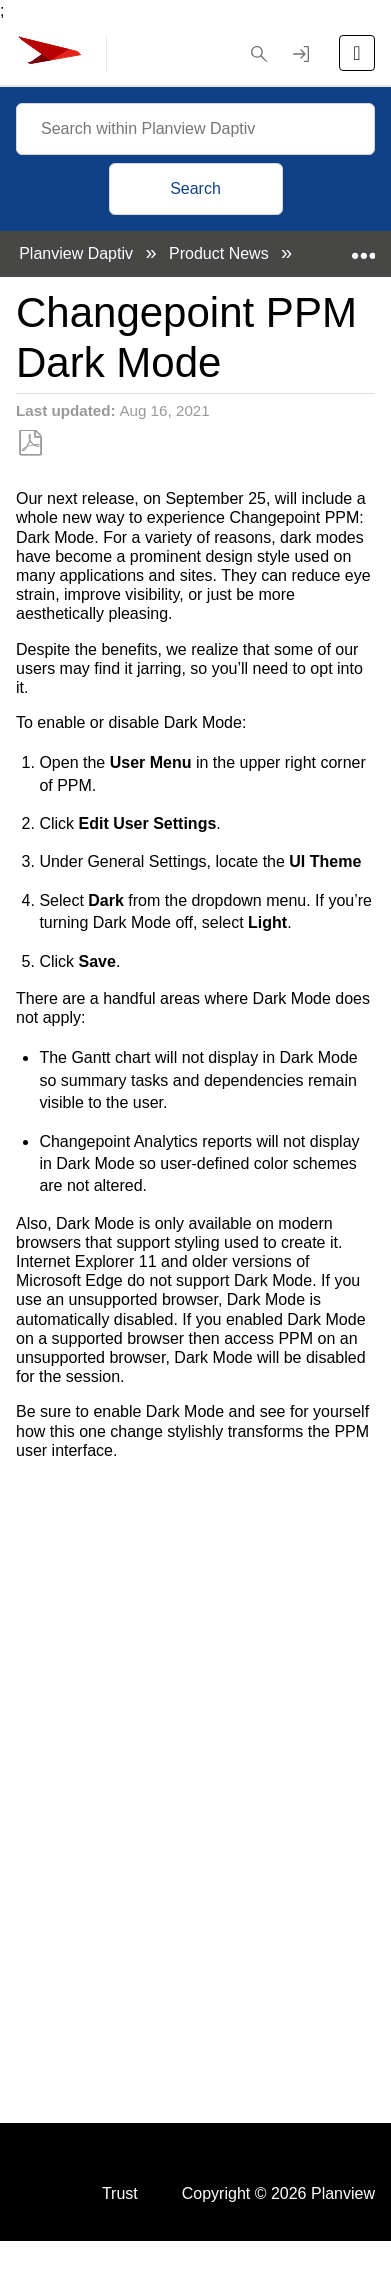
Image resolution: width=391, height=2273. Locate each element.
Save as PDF (30, 443)
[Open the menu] (357, 53)
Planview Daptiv (78, 253)
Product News (221, 253)
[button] (259, 54)
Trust (120, 2193)
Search (195, 188)
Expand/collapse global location (363, 248)
